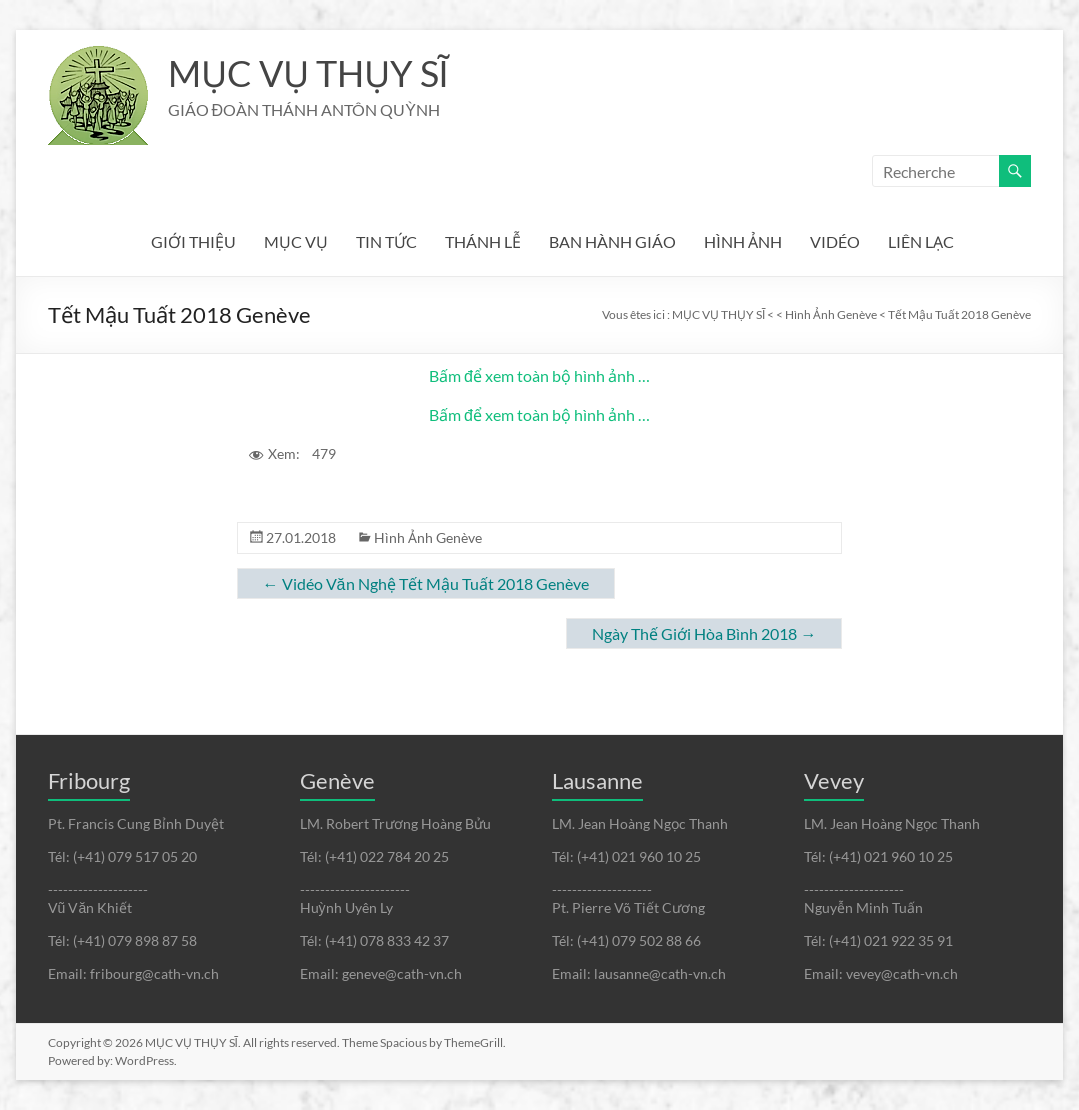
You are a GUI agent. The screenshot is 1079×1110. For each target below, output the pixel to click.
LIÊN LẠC (921, 241)
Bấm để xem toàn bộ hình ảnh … (539, 375)
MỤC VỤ (296, 241)
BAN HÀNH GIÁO (612, 241)
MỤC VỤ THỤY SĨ (308, 73)
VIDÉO (835, 241)
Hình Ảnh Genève (428, 537)
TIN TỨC (386, 241)
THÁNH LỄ (483, 241)
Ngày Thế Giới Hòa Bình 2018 (704, 633)
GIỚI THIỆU (193, 241)
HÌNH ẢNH (743, 241)
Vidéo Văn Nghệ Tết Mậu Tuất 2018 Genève (426, 583)
